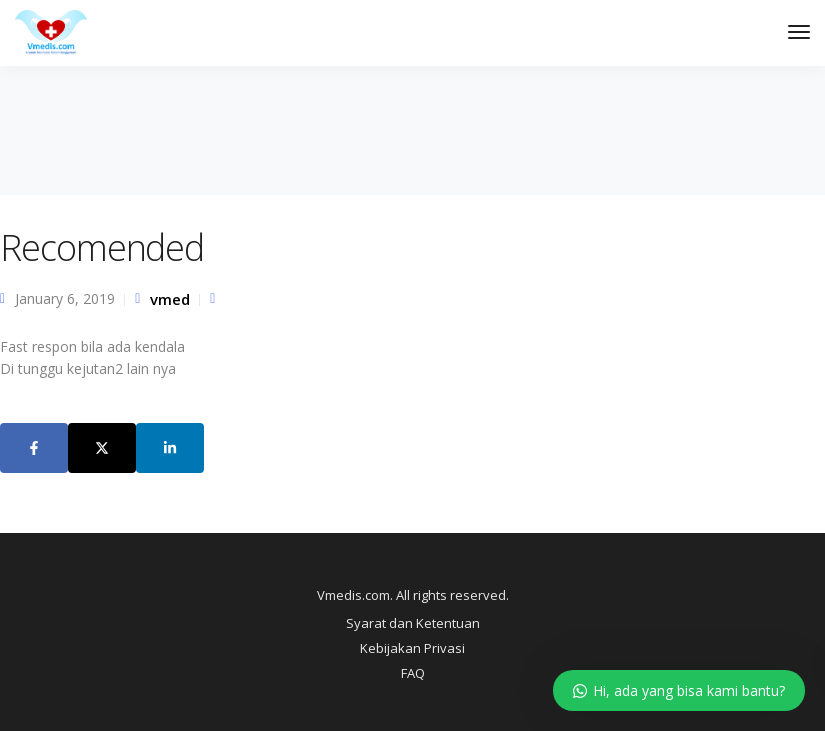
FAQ (413, 673)
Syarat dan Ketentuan (413, 623)
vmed (170, 299)
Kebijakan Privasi (412, 648)
